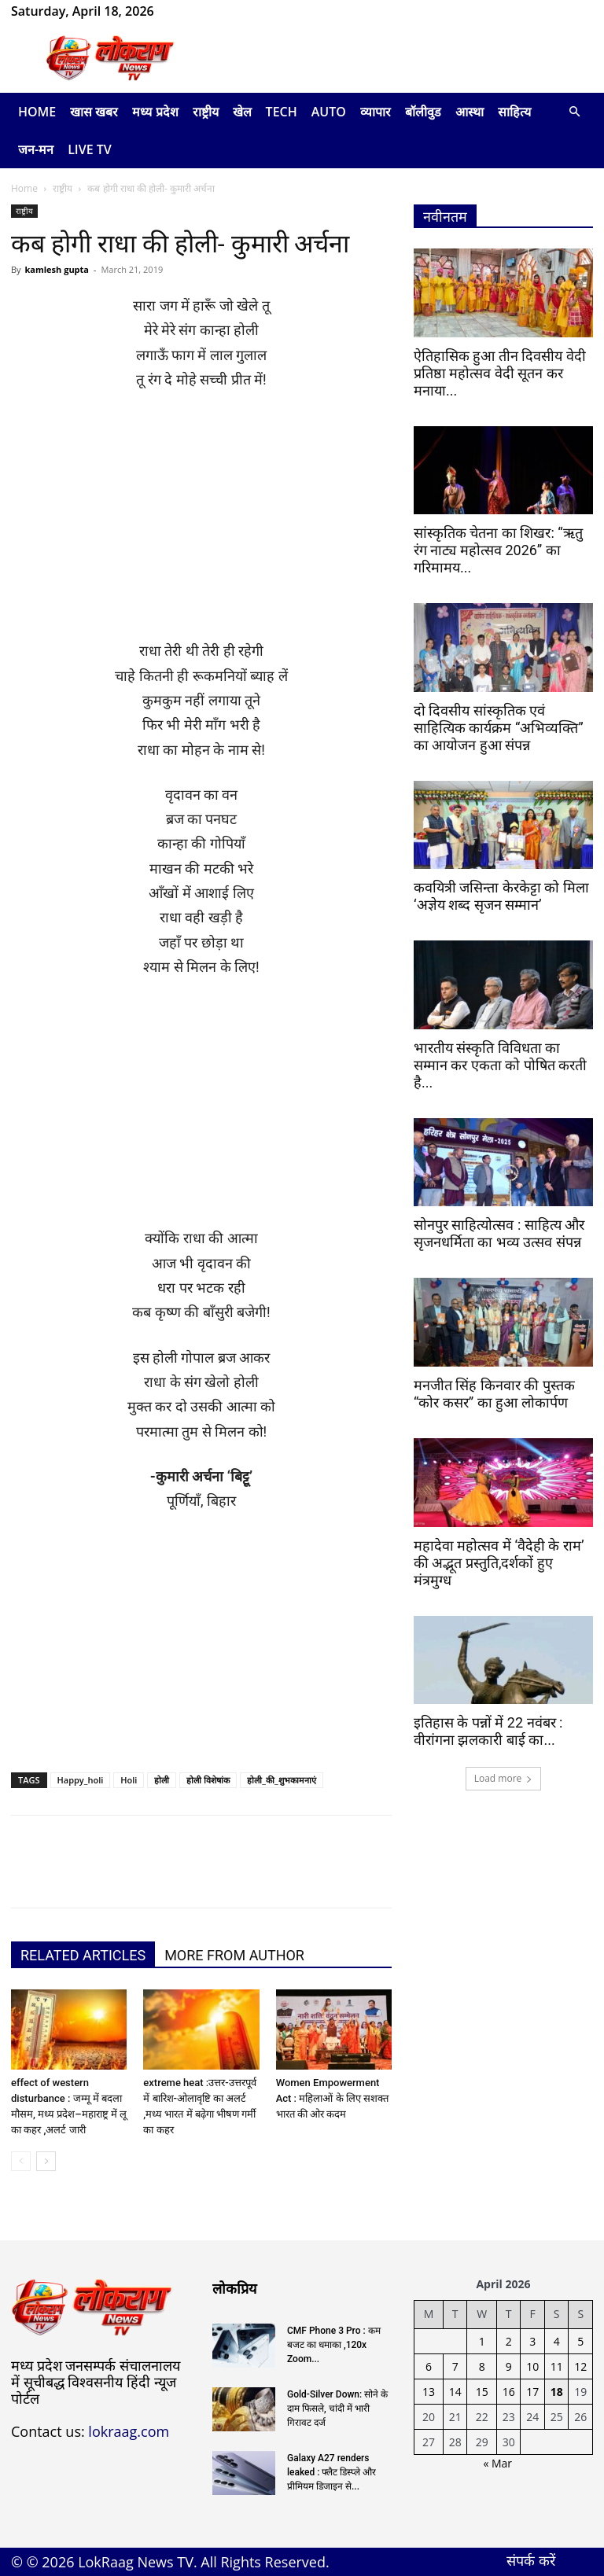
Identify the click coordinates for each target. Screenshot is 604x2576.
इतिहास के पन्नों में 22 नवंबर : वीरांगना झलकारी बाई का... (488, 1731)
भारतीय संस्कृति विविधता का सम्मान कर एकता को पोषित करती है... (500, 1065)
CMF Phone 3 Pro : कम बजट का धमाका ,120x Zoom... (334, 2344)
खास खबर (94, 111)
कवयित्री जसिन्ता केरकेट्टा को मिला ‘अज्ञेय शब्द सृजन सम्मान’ (501, 896)
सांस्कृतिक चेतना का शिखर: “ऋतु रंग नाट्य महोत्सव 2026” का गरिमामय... (498, 550)
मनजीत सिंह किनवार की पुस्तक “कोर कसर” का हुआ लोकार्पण (494, 1394)
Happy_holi (80, 1780)
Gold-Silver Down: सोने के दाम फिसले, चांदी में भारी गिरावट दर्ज (337, 2408)
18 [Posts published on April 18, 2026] (557, 2391)
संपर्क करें (530, 2560)
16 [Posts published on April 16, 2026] (509, 2391)
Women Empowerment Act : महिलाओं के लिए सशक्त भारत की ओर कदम (332, 2098)
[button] (574, 112)
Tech (281, 111)
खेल (242, 111)
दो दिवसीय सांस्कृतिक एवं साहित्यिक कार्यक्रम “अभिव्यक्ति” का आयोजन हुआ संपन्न (499, 727)
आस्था (469, 111)
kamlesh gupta (56, 269)
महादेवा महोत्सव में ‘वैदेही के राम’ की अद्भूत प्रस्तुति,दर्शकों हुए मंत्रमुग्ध (499, 1562)
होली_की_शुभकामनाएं (281, 1780)
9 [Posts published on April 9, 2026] (509, 2366)
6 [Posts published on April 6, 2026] (428, 2366)
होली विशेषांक (208, 1780)
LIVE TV (90, 149)
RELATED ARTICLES (82, 1955)
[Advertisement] (201, 522)
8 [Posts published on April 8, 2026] (482, 2366)
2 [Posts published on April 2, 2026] (509, 2341)
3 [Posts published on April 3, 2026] (532, 2341)
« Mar (497, 2463)
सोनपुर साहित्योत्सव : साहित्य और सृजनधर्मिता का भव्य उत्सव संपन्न (499, 1233)
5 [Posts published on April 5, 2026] (580, 2341)
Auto (328, 111)
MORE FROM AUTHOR (234, 1955)
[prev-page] (21, 2161)
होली (161, 1780)
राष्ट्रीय (206, 111)
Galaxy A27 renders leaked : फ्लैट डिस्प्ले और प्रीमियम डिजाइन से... (331, 2472)
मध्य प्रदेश (155, 111)
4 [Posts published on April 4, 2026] (557, 2341)
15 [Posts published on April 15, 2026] (482, 2391)
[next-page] (46, 2161)
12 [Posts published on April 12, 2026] (580, 2366)
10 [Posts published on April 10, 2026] (532, 2366)
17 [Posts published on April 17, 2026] (532, 2391)
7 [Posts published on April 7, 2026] (455, 2366)
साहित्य (514, 111)
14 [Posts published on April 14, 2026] (455, 2391)
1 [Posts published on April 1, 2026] (482, 2341)
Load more (503, 1778)
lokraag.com (128, 2431)
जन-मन (35, 149)
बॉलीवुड (423, 111)
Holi (128, 1780)
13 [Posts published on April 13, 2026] (428, 2391)
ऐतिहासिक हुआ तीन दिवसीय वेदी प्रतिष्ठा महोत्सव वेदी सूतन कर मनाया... (500, 373)
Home (37, 111)
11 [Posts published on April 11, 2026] (557, 2366)
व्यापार (375, 111)
